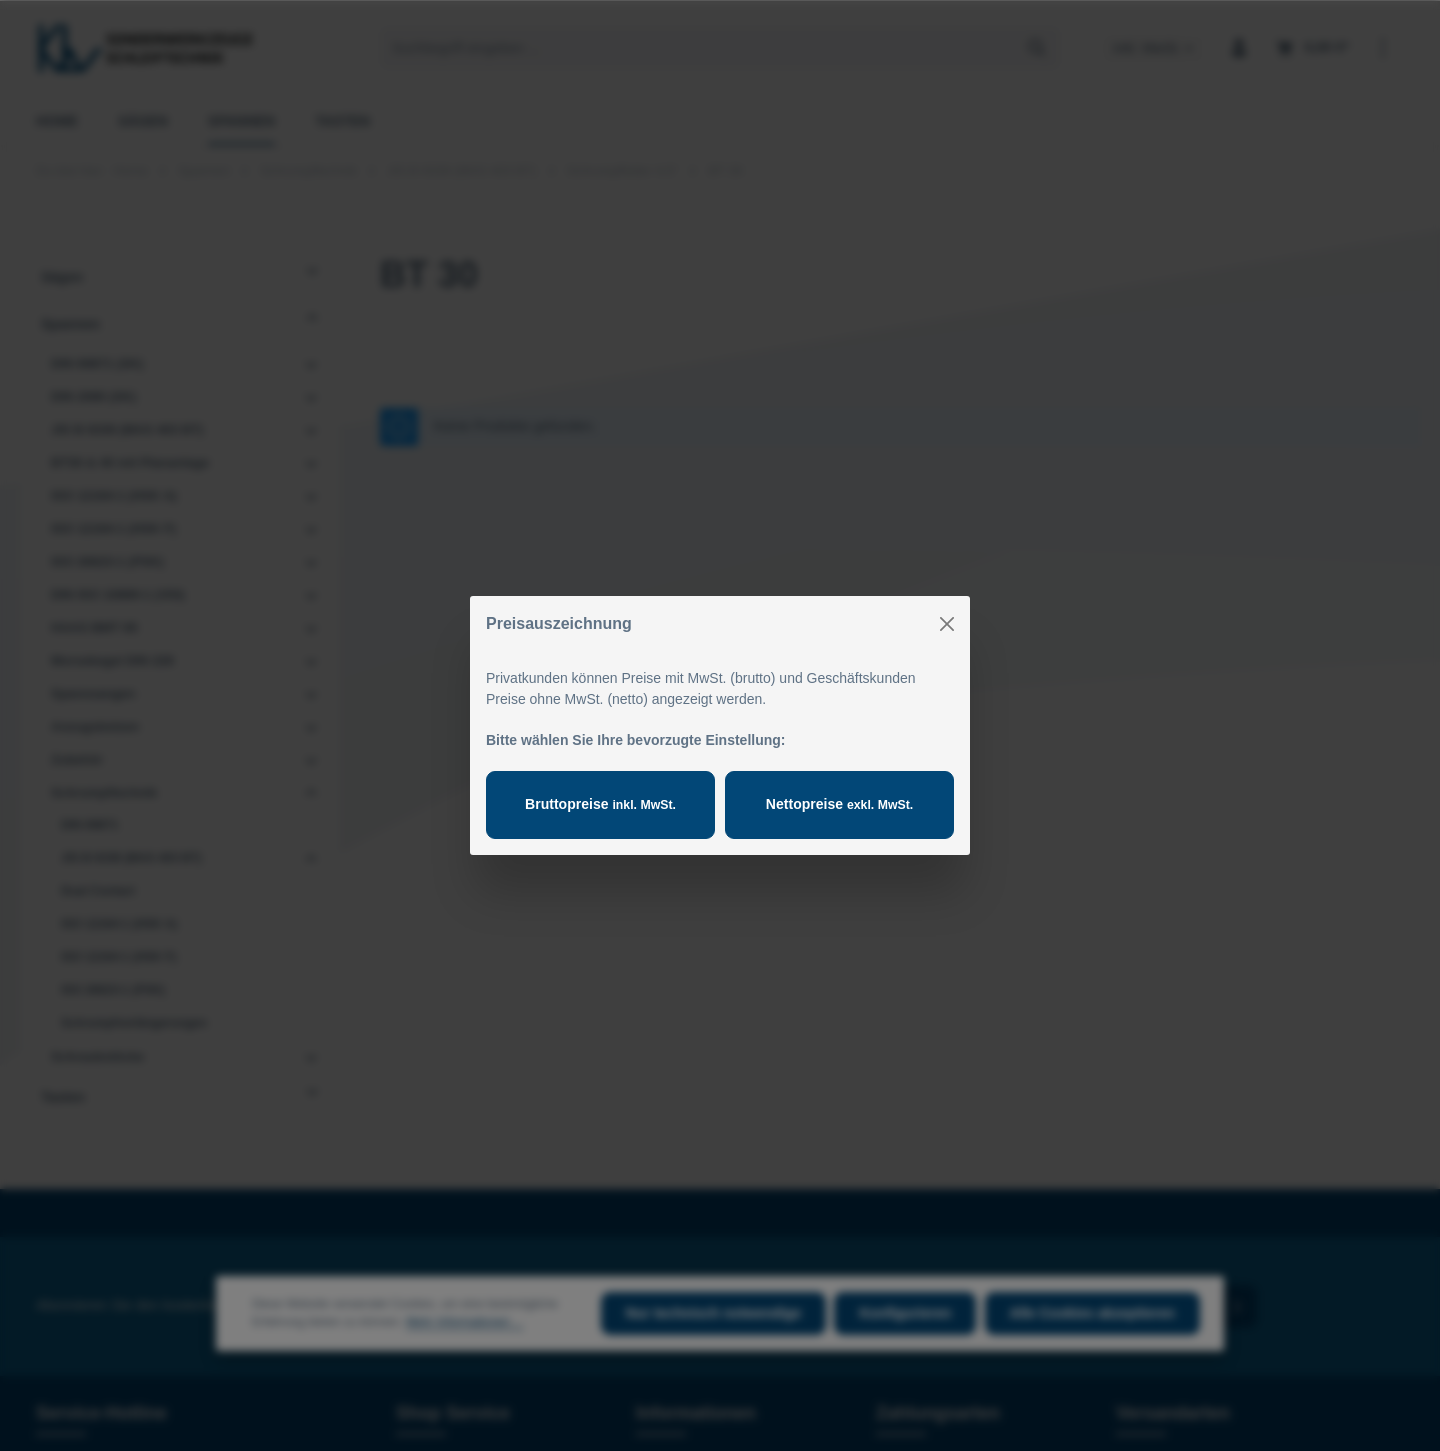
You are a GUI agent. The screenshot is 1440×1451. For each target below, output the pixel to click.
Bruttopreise (600, 804)
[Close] (947, 624)
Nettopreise (839, 804)
